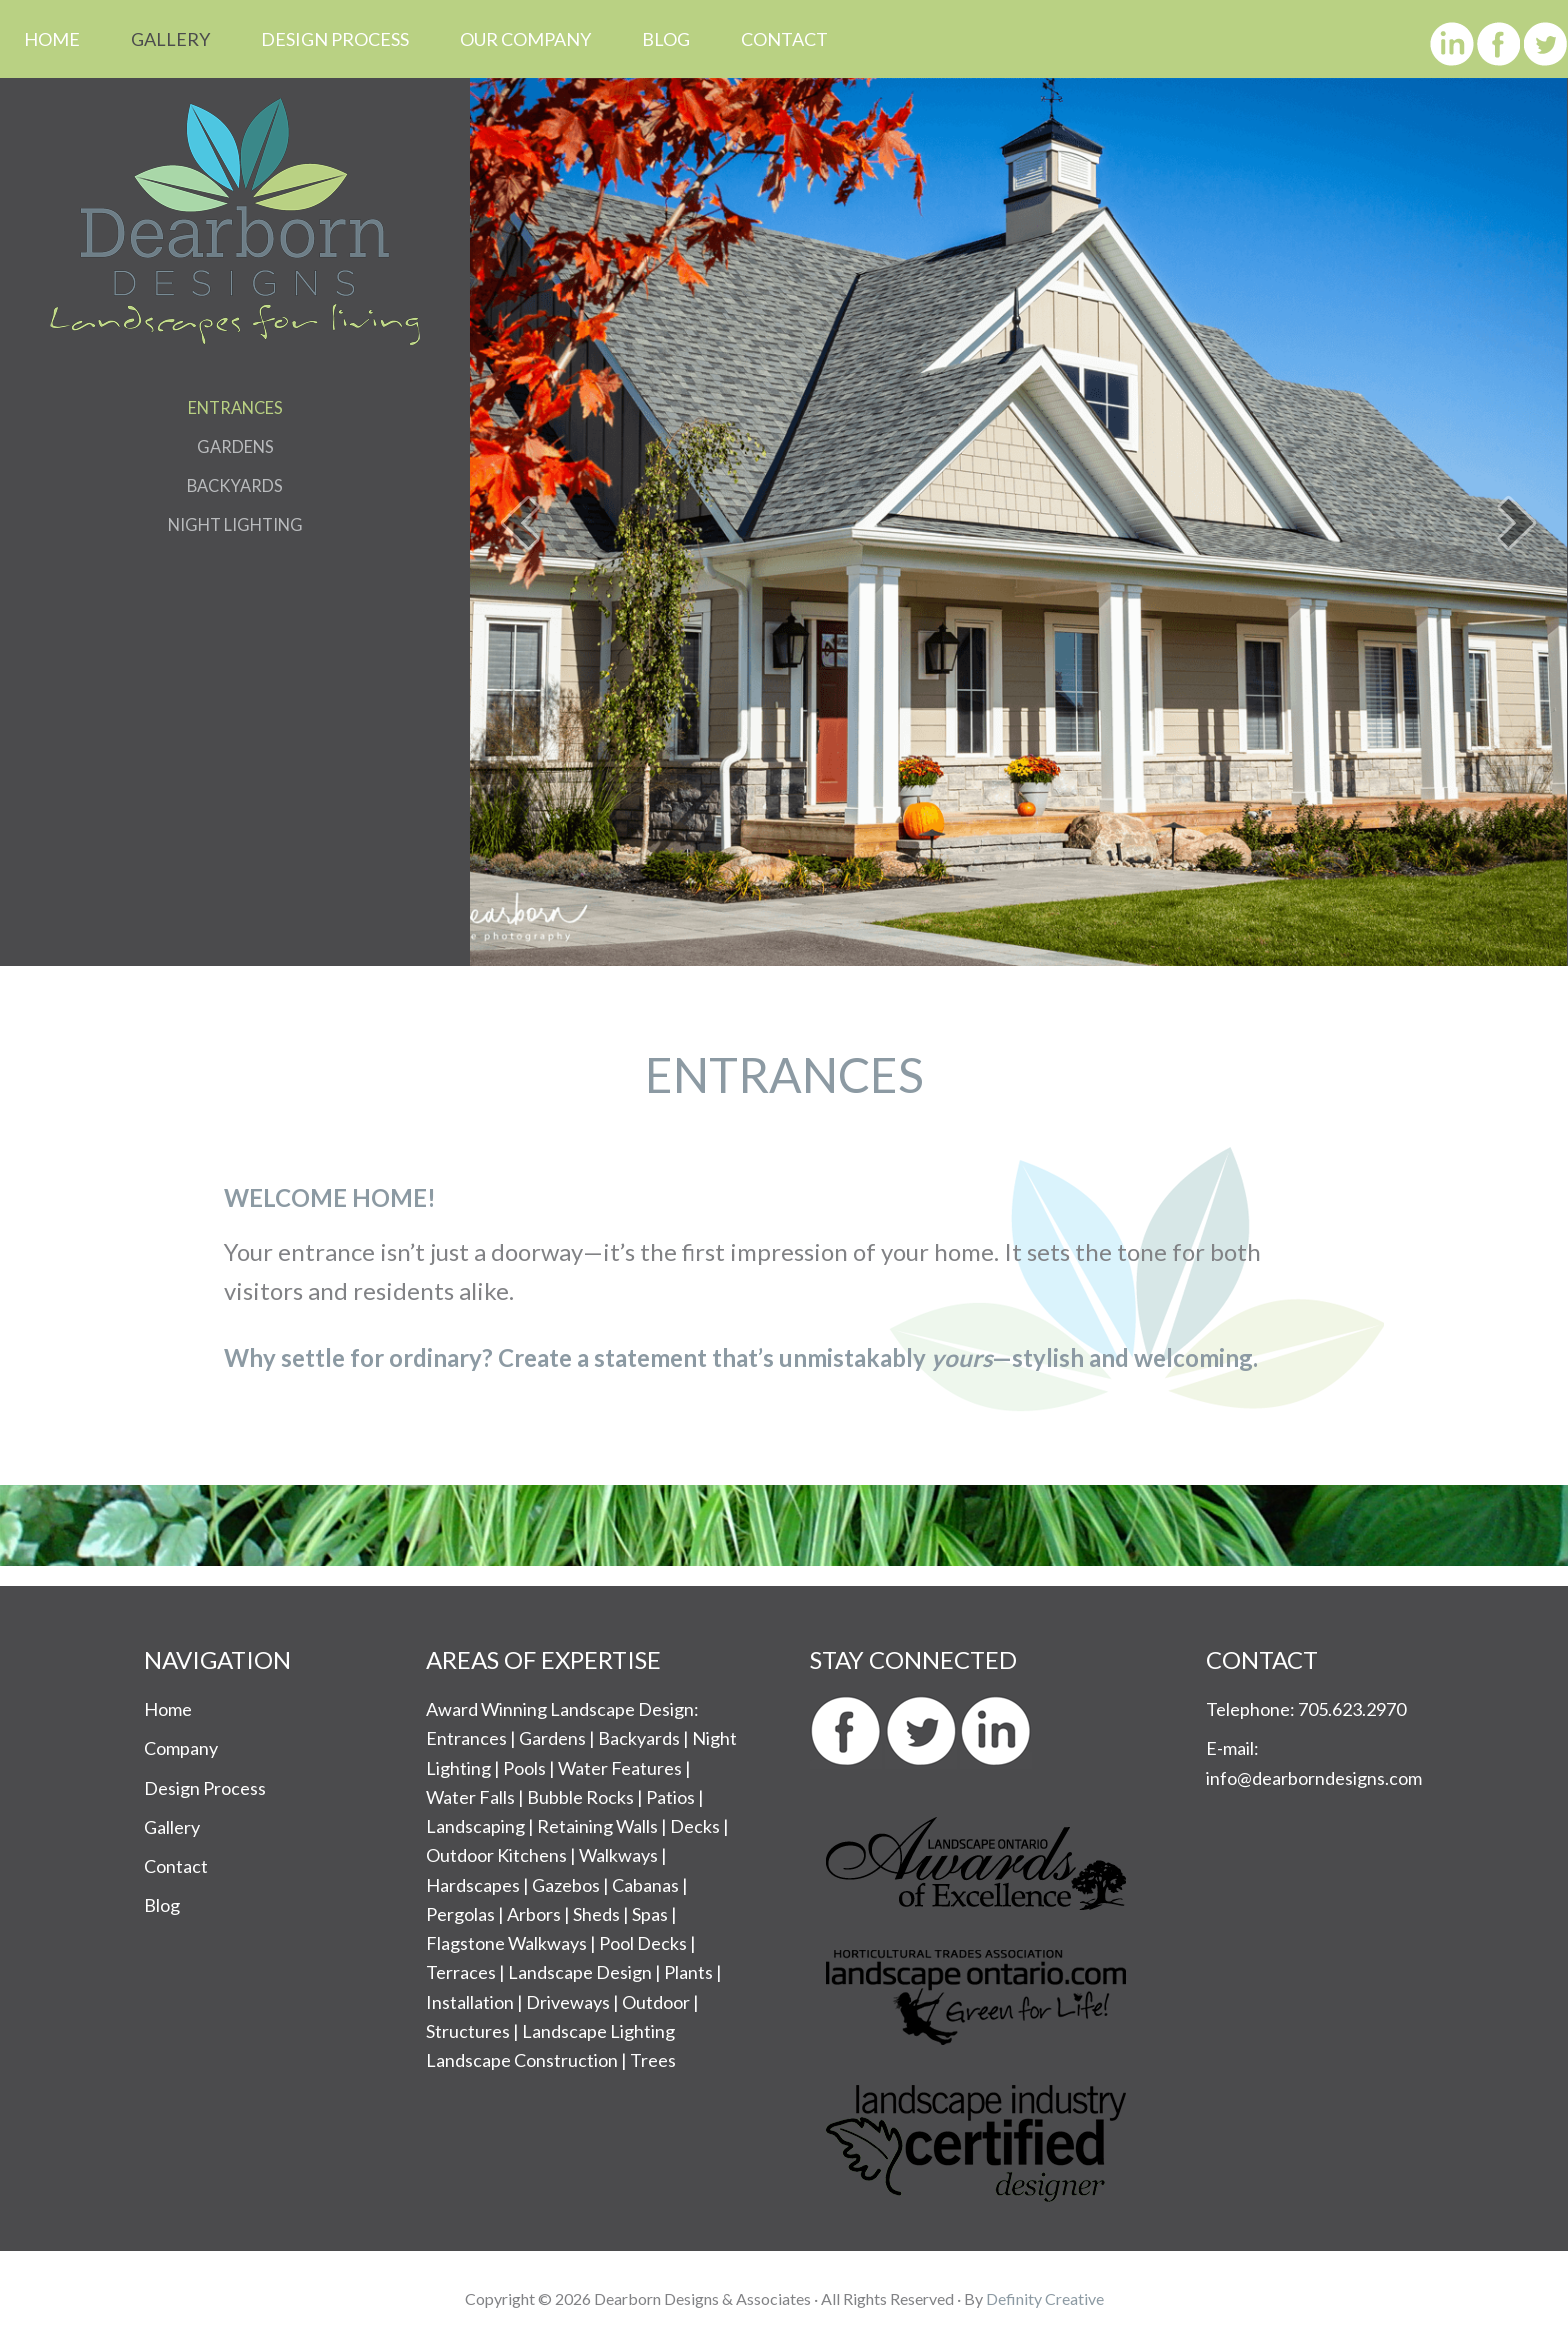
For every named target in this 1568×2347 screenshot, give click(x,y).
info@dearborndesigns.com (1314, 1778)
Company (181, 1748)
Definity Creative (1045, 2298)
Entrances (235, 407)
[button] (520, 522)
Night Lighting (235, 524)
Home (168, 1709)
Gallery (172, 1827)
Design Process (205, 1788)
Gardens (235, 446)
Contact (176, 1866)
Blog (162, 1905)
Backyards (235, 485)
